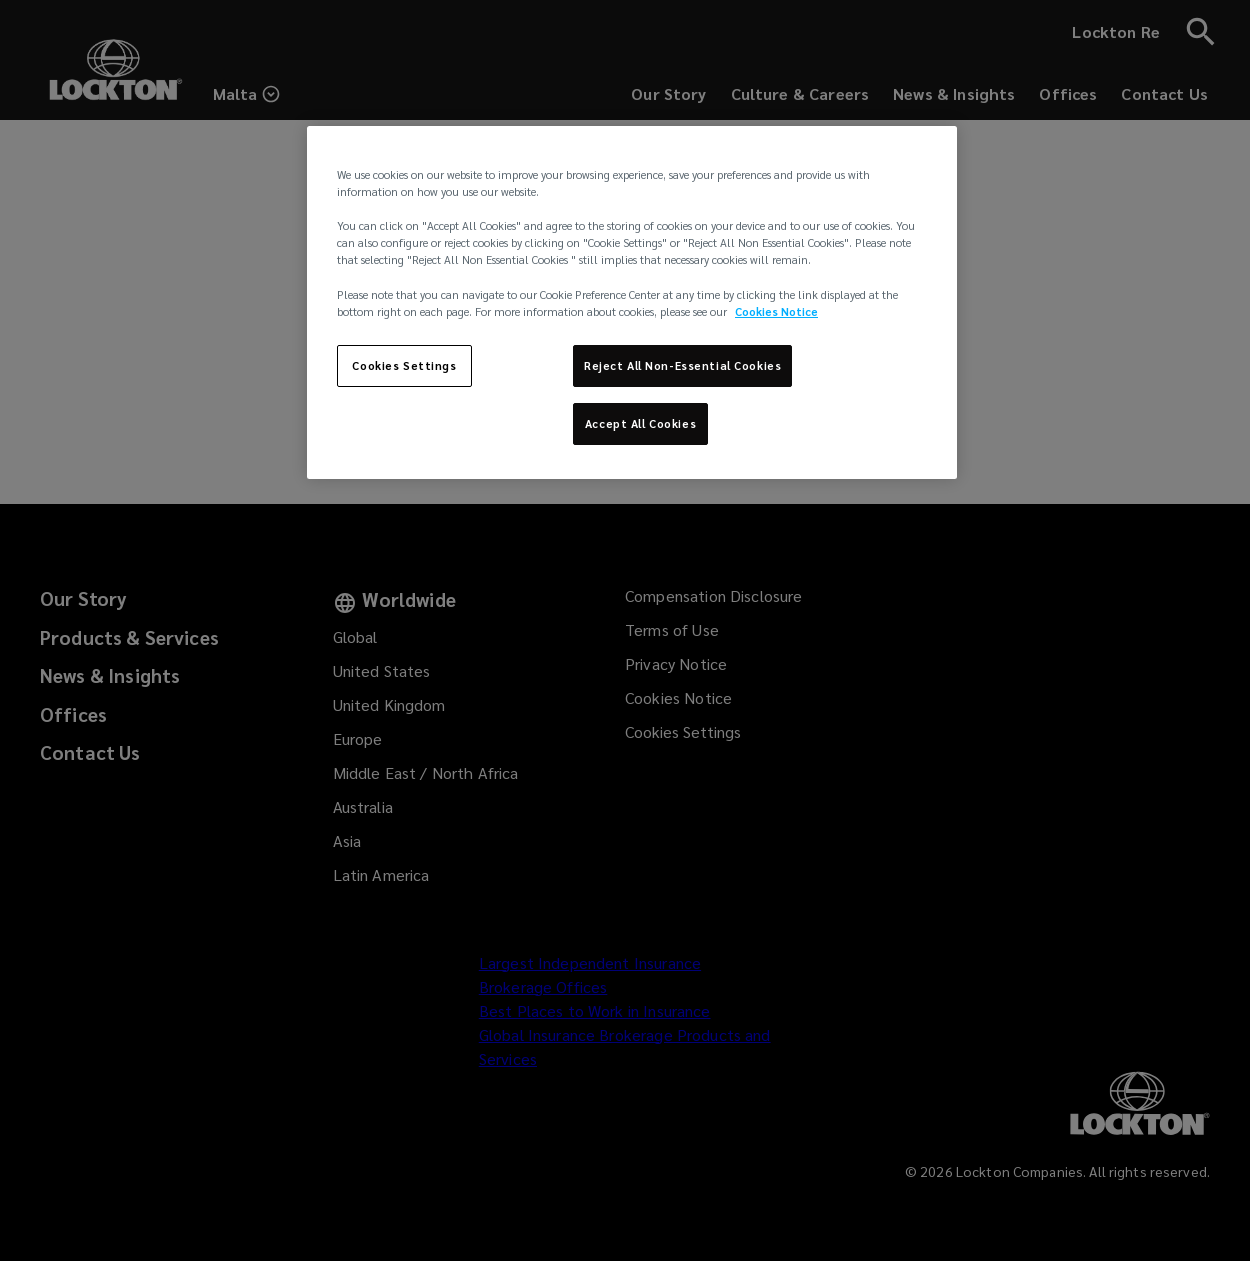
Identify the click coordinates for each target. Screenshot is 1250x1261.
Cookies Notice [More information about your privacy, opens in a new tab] (776, 311)
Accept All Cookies (640, 423)
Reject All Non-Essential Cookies (682, 365)
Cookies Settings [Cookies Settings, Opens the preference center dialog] (404, 365)
